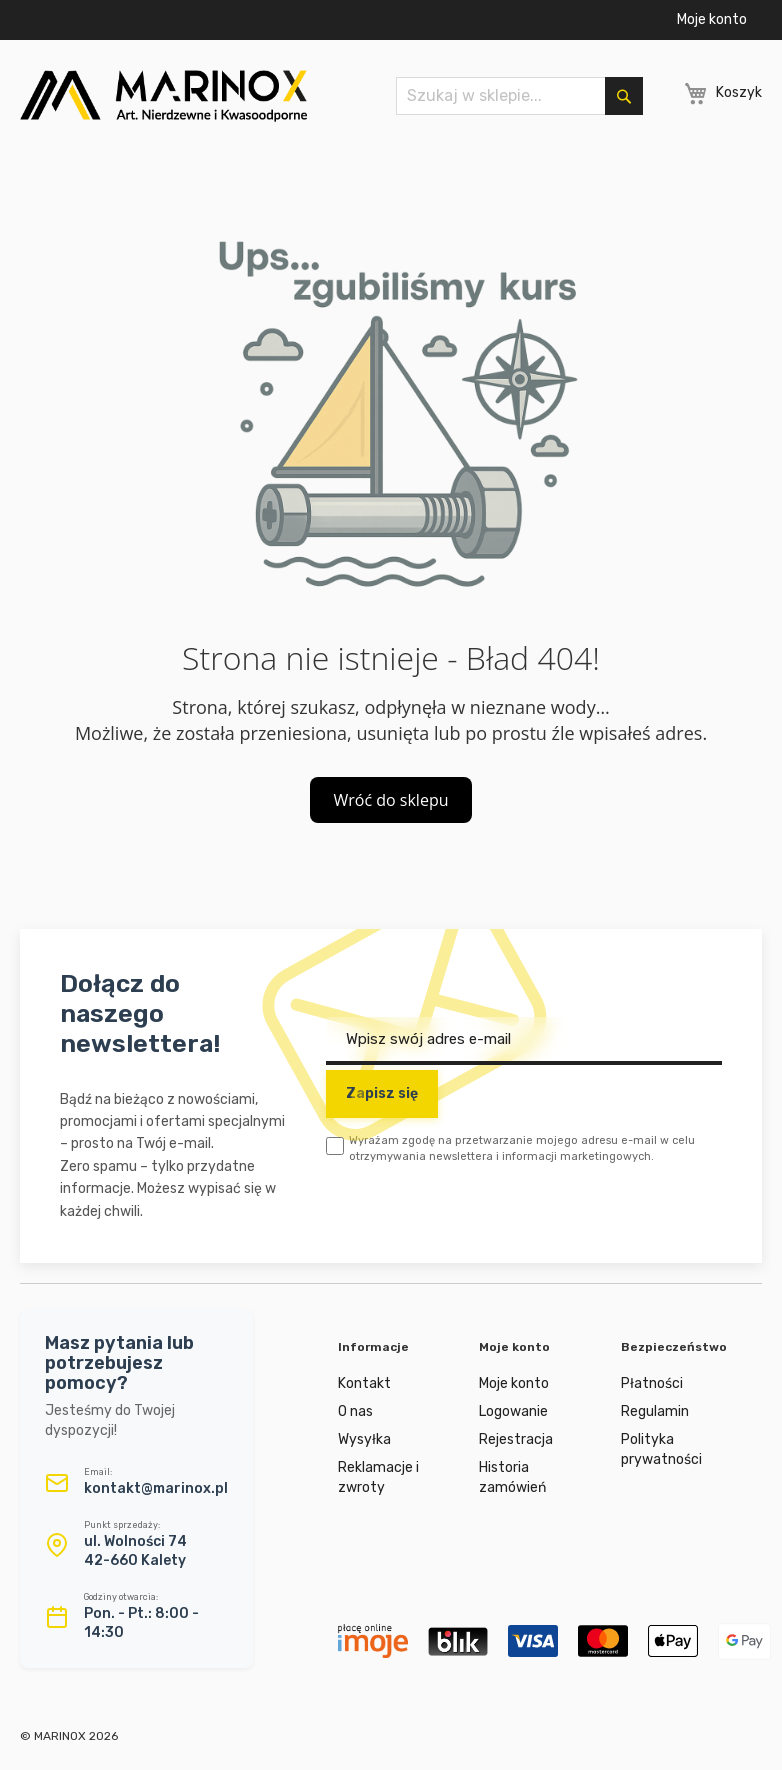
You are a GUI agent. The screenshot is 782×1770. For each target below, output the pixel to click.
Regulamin (655, 1411)
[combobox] (519, 96)
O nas (355, 1411)
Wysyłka (364, 1439)
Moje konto (712, 19)
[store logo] (163, 96)
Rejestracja (516, 1439)
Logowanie (513, 1411)
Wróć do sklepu (391, 800)
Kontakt (364, 1383)
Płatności (652, 1383)
